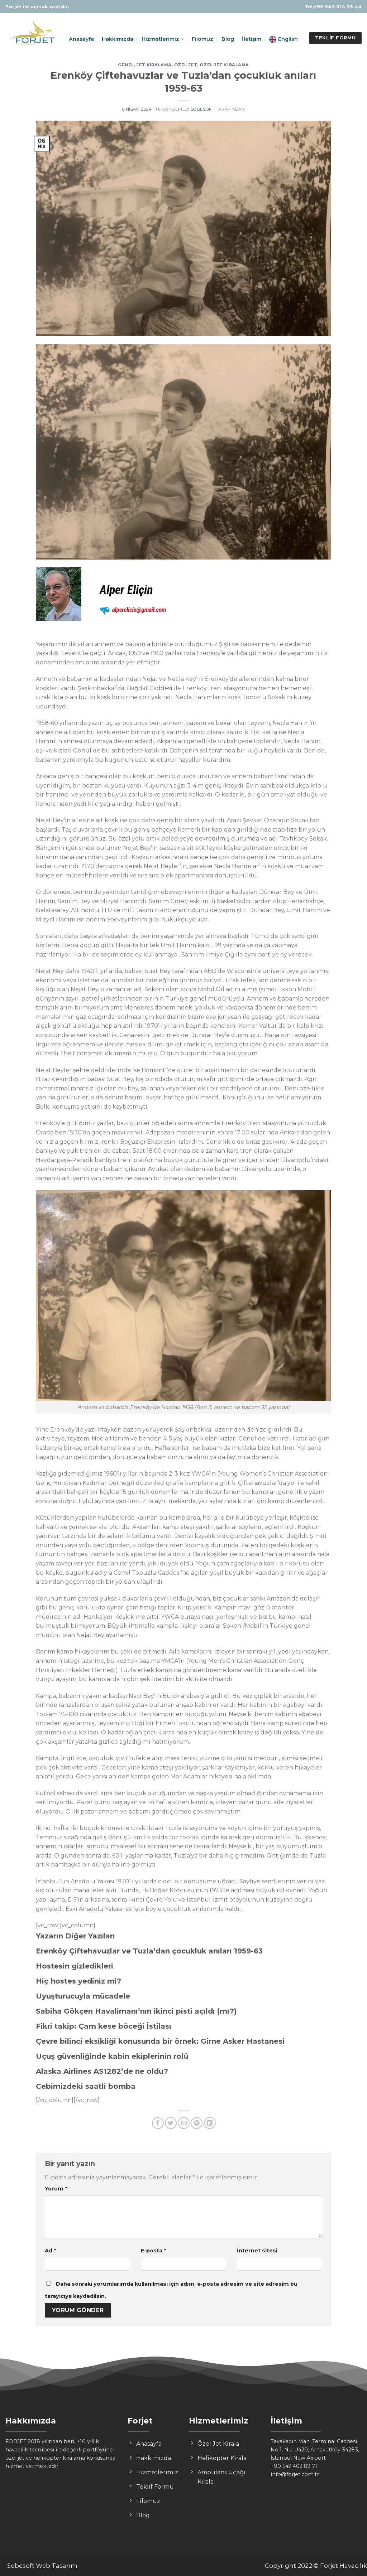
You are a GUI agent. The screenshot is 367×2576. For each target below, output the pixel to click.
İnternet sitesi (257, 2250)
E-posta (153, 2250)
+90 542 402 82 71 (294, 2466)
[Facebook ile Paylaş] (158, 2123)
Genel (126, 64)
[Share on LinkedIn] (210, 2123)
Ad (50, 2250)
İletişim (251, 39)
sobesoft (202, 109)
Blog (227, 39)
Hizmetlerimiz (163, 39)
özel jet (185, 64)
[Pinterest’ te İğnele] (196, 2123)
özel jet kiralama (224, 64)
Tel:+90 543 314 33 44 (333, 6)
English (283, 39)
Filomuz (202, 39)
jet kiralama (154, 64)
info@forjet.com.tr (295, 2474)
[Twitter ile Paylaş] (171, 2123)
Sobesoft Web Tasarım (42, 2565)
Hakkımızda (117, 39)
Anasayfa (81, 39)
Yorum (56, 2188)
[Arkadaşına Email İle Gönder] (184, 2123)
